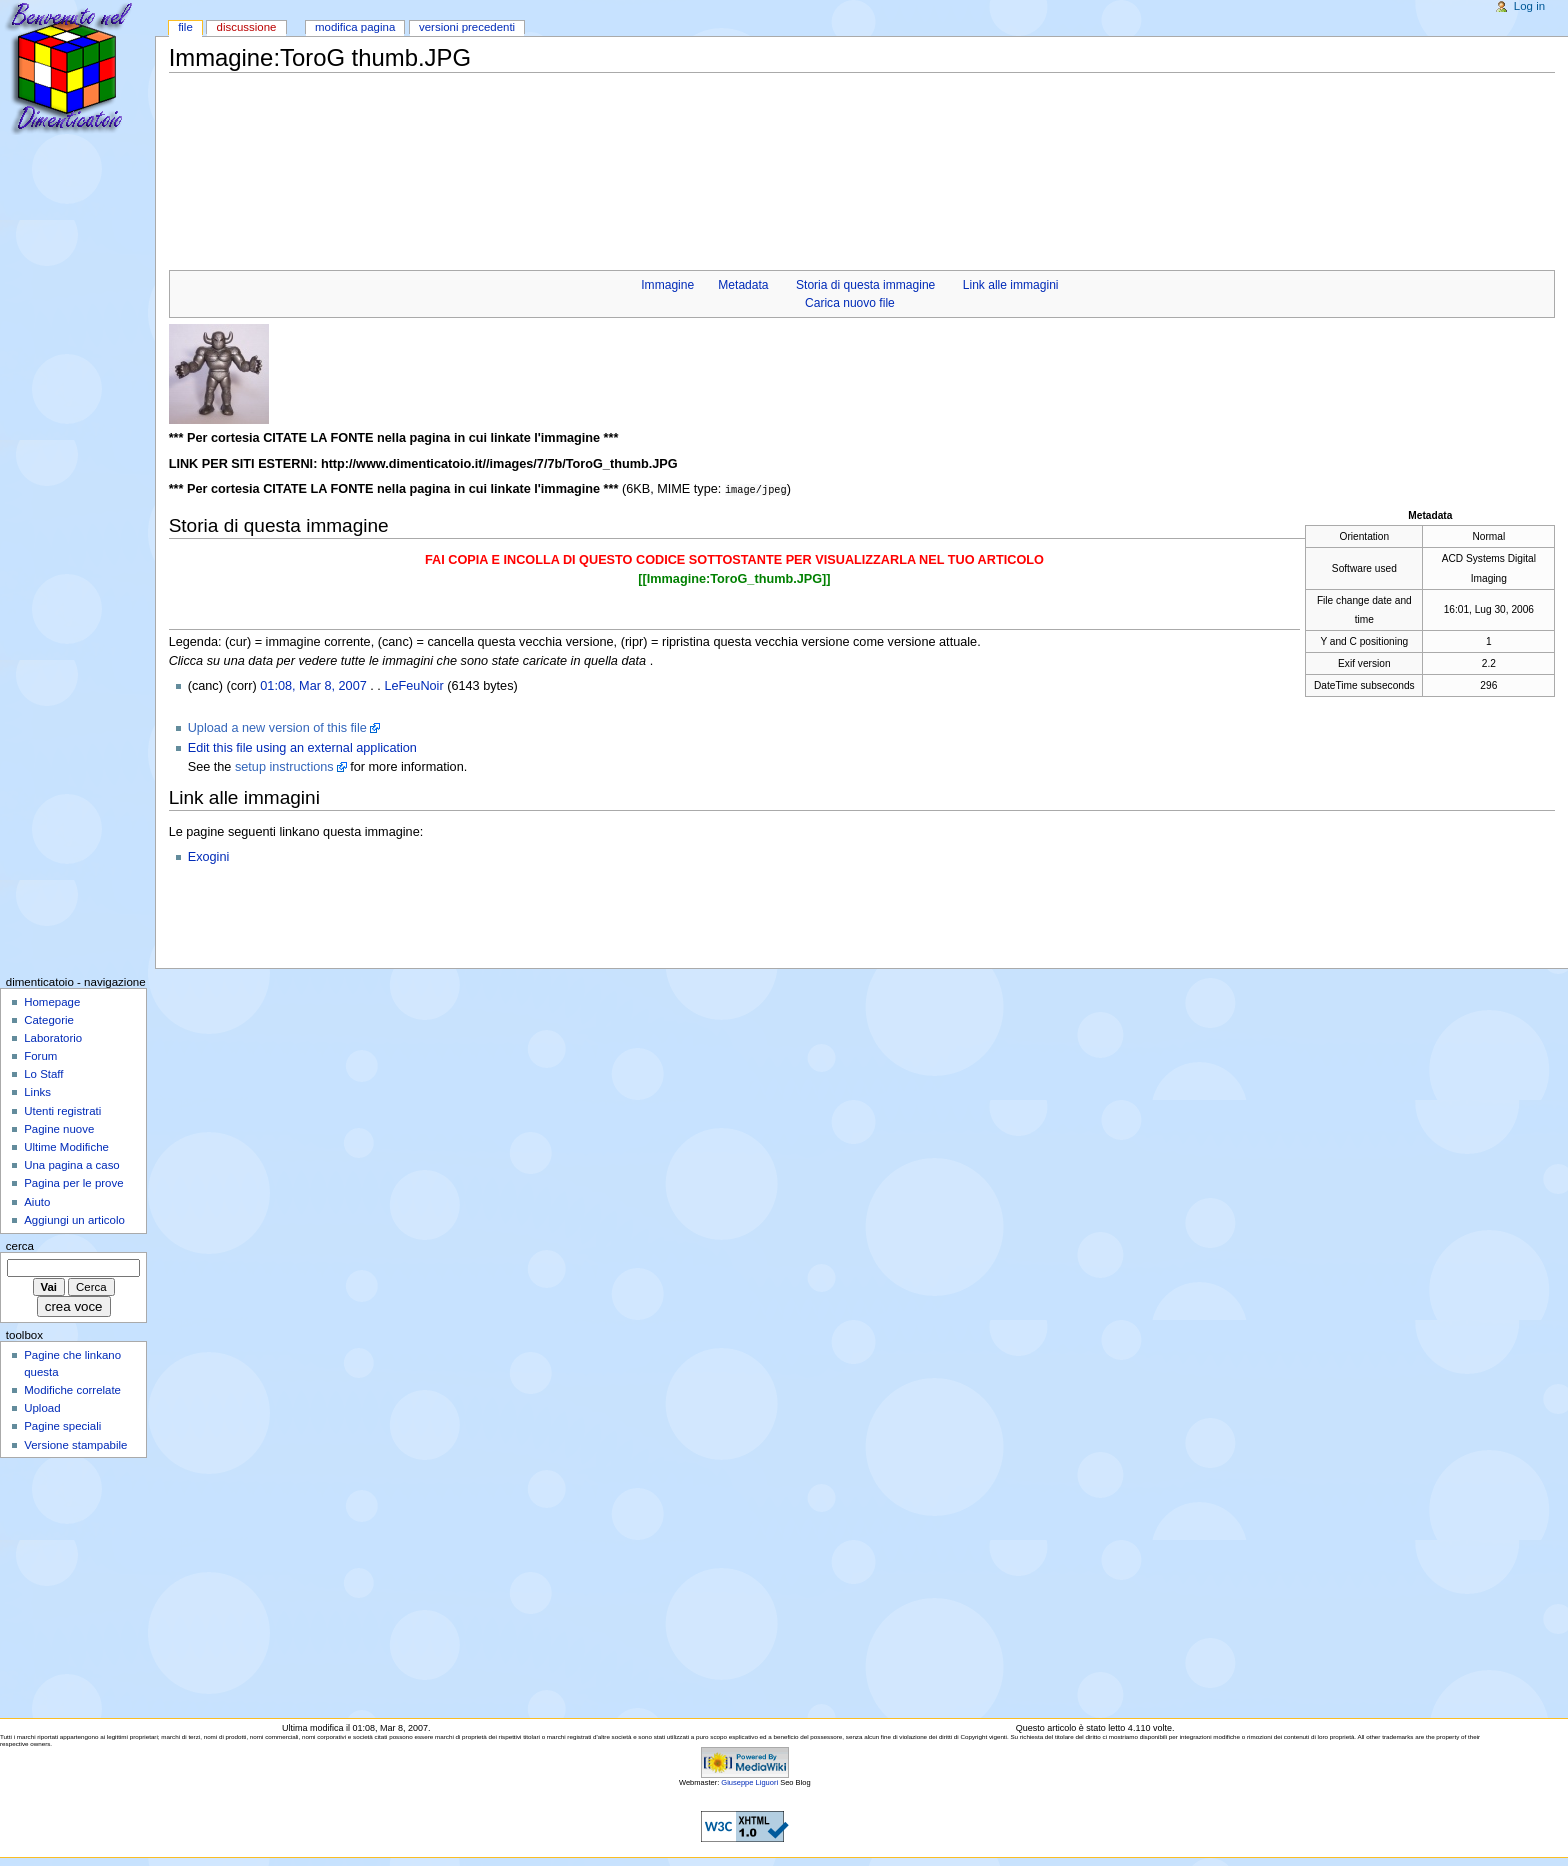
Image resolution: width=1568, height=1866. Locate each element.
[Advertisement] (533, 120)
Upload (42, 1407)
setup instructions (284, 766)
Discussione (247, 27)
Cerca (20, 1245)
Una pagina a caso (72, 1164)
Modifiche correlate (72, 1389)
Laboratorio (53, 1037)
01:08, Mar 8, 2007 (313, 685)
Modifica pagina (355, 27)
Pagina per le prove (73, 1182)
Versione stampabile (75, 1444)
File (185, 27)
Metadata (743, 285)
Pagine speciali (62, 1425)
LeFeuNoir (413, 685)
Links (37, 1091)
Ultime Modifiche (66, 1146)
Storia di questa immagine (865, 285)
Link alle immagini (1011, 285)
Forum (40, 1055)
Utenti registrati (62, 1110)
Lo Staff (43, 1073)
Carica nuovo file (850, 303)
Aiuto (37, 1201)
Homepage (52, 1001)
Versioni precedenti (467, 27)
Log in (1529, 6)
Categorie (49, 1019)
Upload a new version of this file (277, 727)
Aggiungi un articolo (74, 1219)
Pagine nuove (59, 1128)
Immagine (667, 285)
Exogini (209, 856)
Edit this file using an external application (302, 747)
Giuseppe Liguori (749, 1781)
